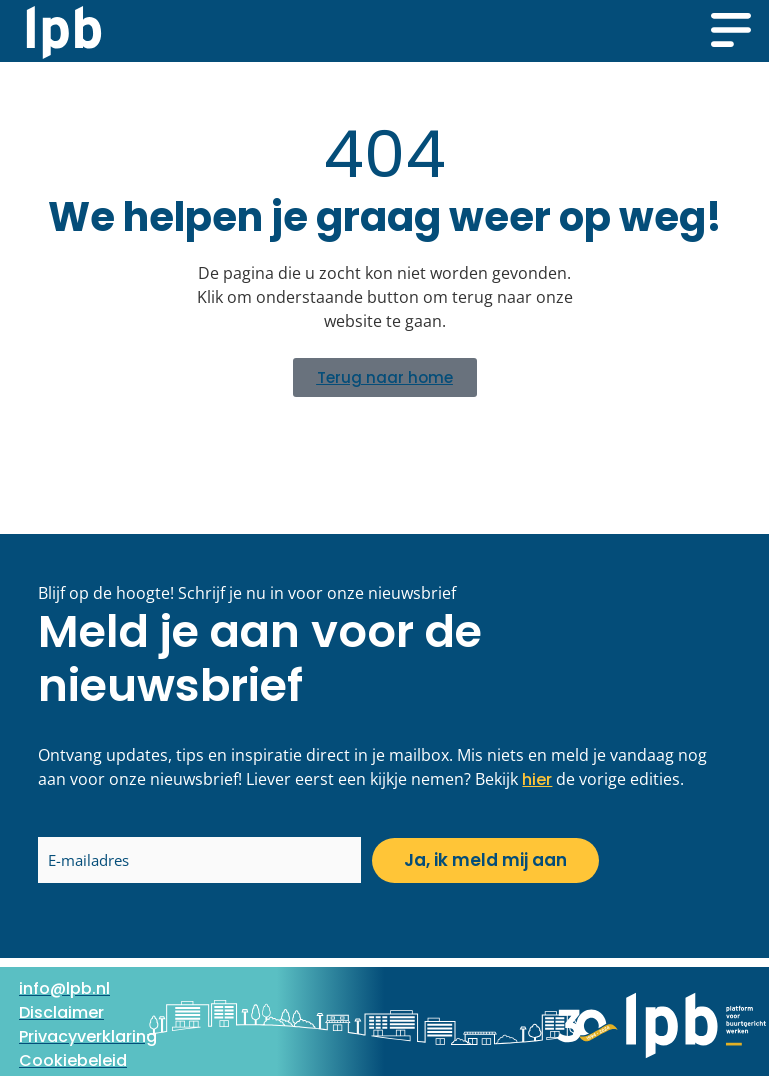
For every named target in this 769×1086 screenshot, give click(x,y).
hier (537, 779)
